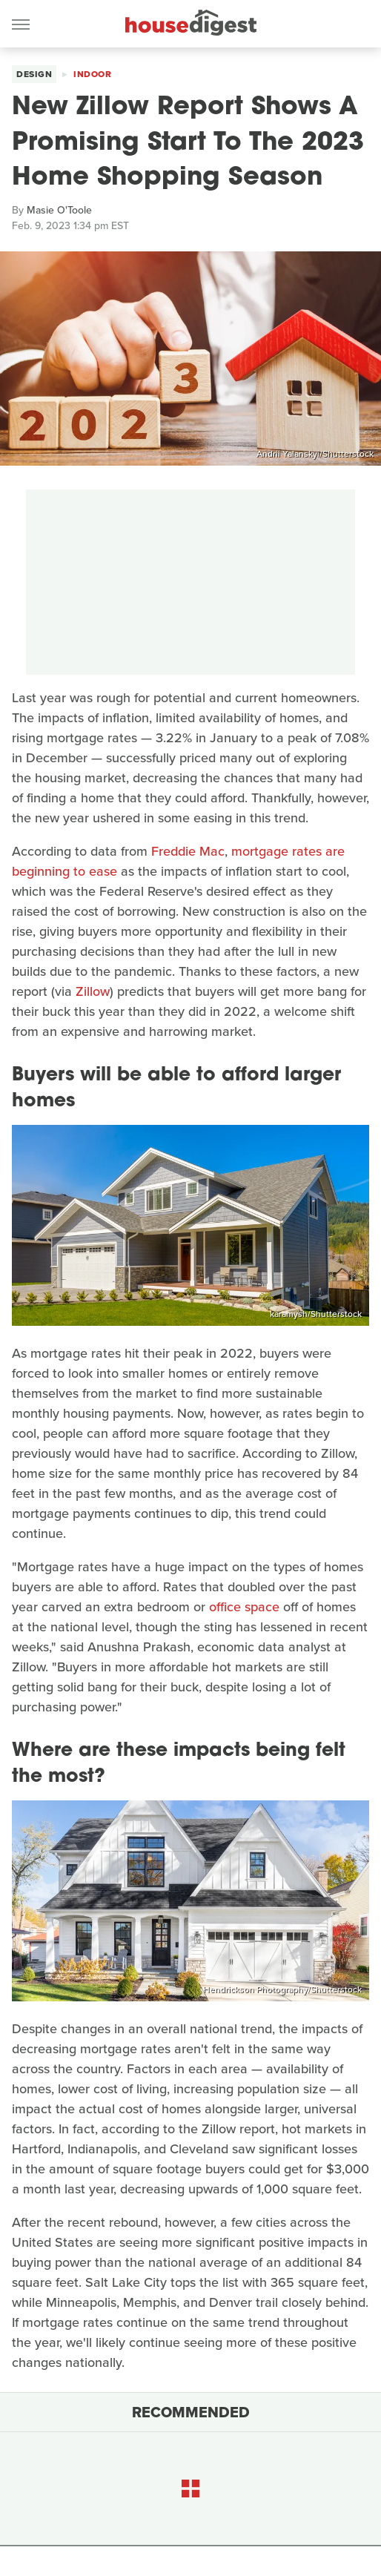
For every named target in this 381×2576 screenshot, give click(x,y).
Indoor (92, 74)
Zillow (93, 991)
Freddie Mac (188, 851)
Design (34, 74)
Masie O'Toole (59, 210)
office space (244, 1606)
